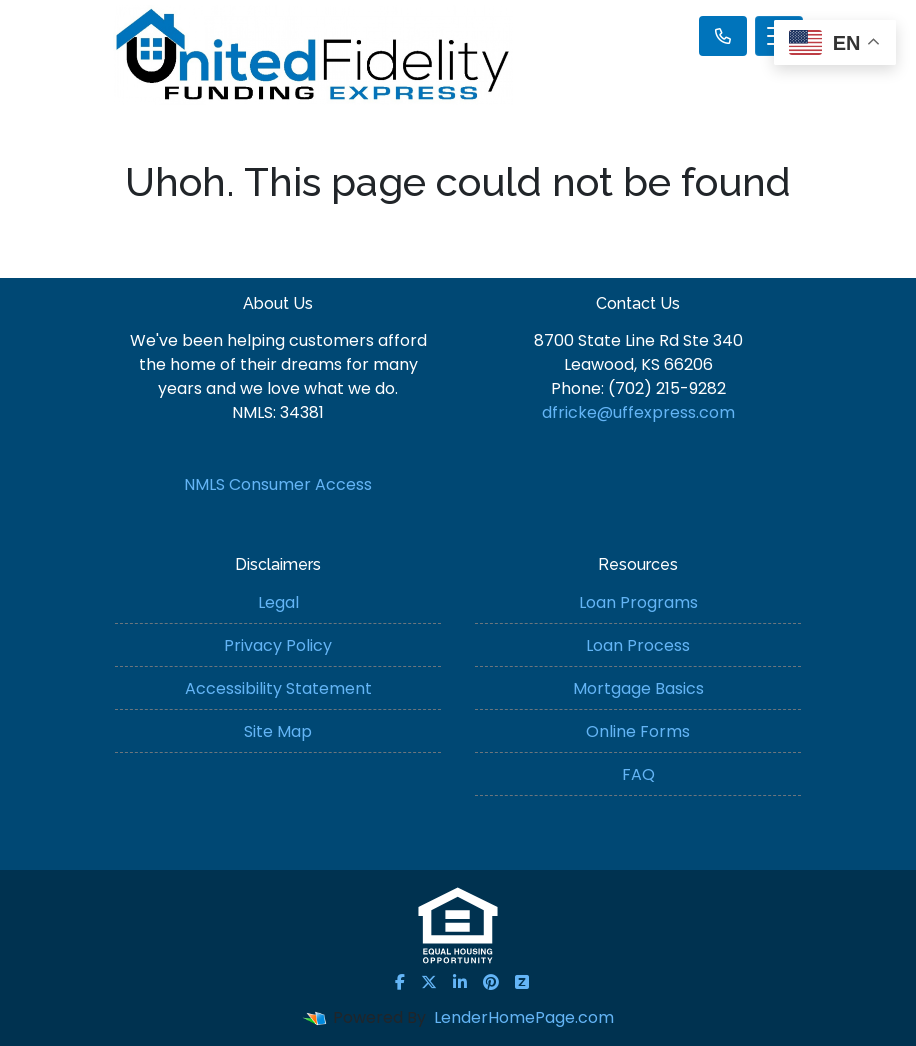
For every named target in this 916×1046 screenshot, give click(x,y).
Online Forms (638, 731)
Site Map (278, 731)
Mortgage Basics (638, 688)
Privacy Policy (278, 645)
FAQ (638, 774)
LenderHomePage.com (524, 1017)
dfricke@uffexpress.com (638, 412)
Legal (278, 602)
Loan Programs (638, 602)
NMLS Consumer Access (278, 484)
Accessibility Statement (278, 688)
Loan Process (638, 645)
